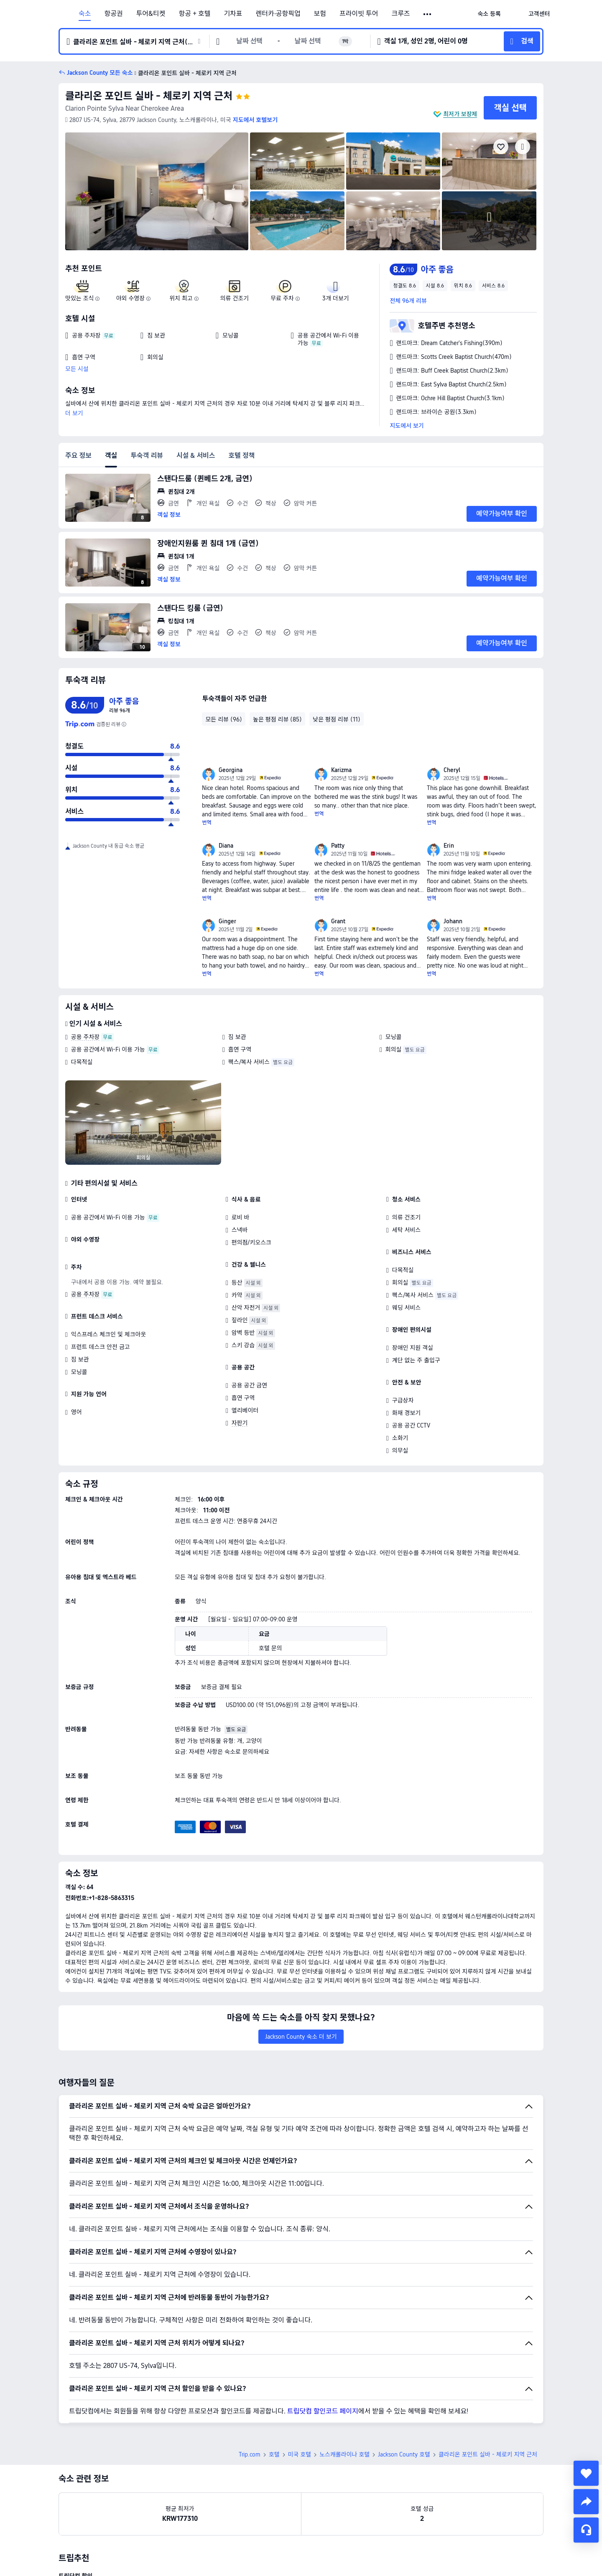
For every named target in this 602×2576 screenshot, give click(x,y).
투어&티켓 (151, 14)
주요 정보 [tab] (78, 456)
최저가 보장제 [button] (460, 114)
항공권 (113, 14)
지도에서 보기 (406, 425)
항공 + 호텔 (195, 14)
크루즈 (400, 14)
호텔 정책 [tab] (242, 456)
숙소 (85, 14)
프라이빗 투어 (358, 14)
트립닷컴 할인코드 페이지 (322, 2411)
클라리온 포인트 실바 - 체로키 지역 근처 (148, 96)
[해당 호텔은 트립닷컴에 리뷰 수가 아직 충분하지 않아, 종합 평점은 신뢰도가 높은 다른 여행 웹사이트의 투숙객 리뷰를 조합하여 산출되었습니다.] (123, 724)
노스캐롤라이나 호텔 (344, 2454)
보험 (320, 14)
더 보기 (74, 413)
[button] (427, 14)
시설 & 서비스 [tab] (195, 456)
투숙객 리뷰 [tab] (146, 456)
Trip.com (249, 2454)
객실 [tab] (111, 456)
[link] (489, 14)
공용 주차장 (85, 1037)
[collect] (586, 2473)
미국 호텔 (299, 2454)
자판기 (240, 1423)
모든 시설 (77, 369)
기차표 (233, 14)
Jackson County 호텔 (404, 2454)
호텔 (274, 2454)
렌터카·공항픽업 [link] (278, 14)
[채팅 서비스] (586, 2530)
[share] (586, 2501)
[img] (156, 191)
